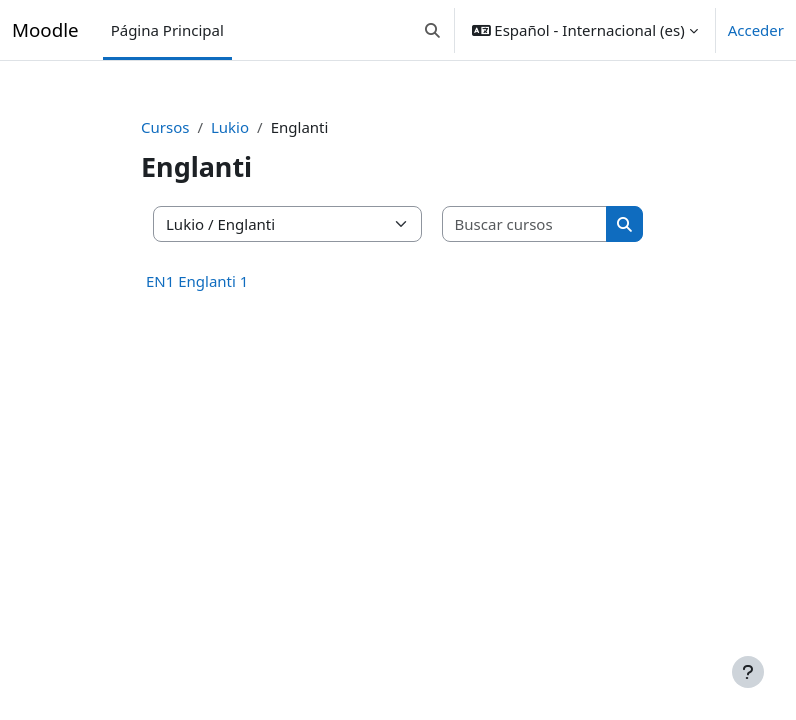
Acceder (756, 30)
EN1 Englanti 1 (197, 281)
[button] (432, 30)
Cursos (165, 127)
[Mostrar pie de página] (748, 672)
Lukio (230, 127)
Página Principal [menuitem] (167, 30)
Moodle (45, 29)
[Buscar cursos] (525, 224)
